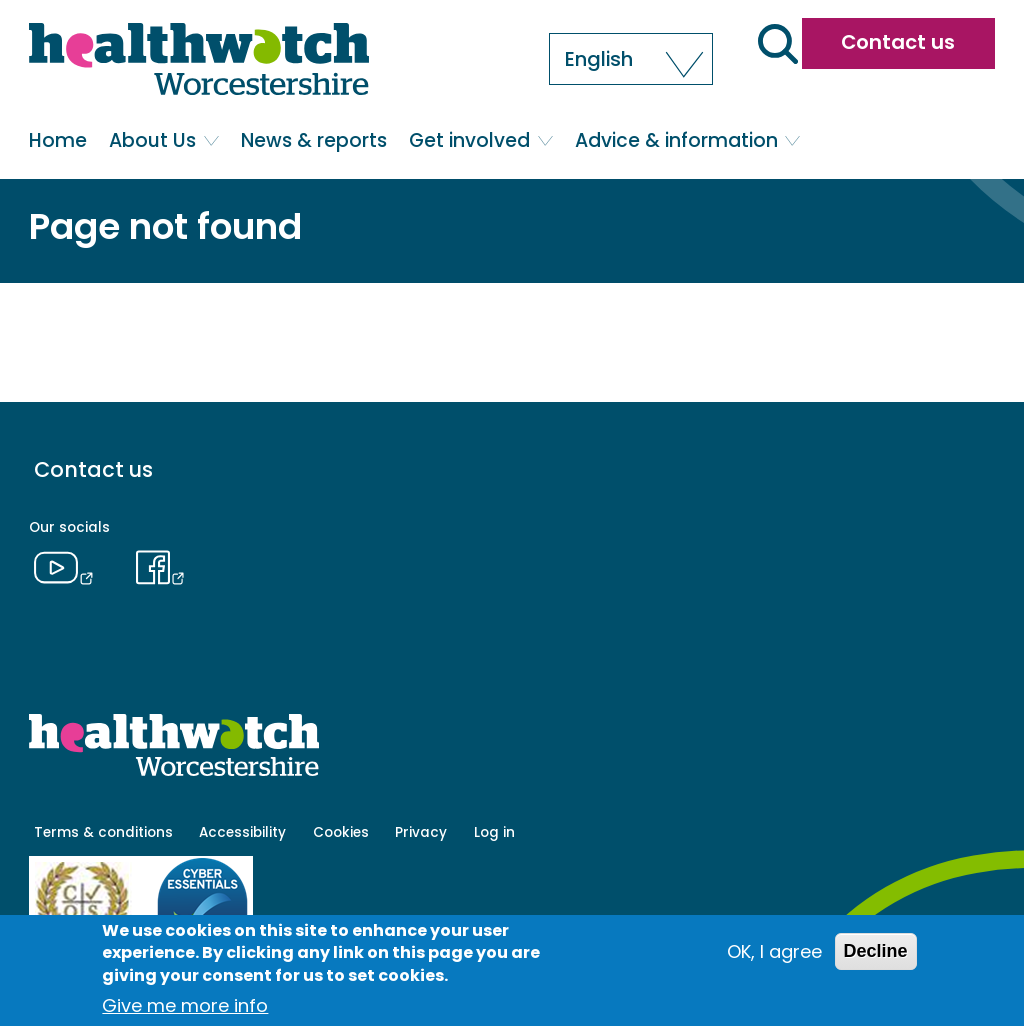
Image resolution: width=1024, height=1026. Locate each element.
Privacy (421, 832)
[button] (631, 59)
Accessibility (242, 832)
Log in (494, 832)
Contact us (898, 42)
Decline (876, 951)
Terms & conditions (103, 832)
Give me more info (185, 1005)
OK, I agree (774, 951)
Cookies (341, 832)
